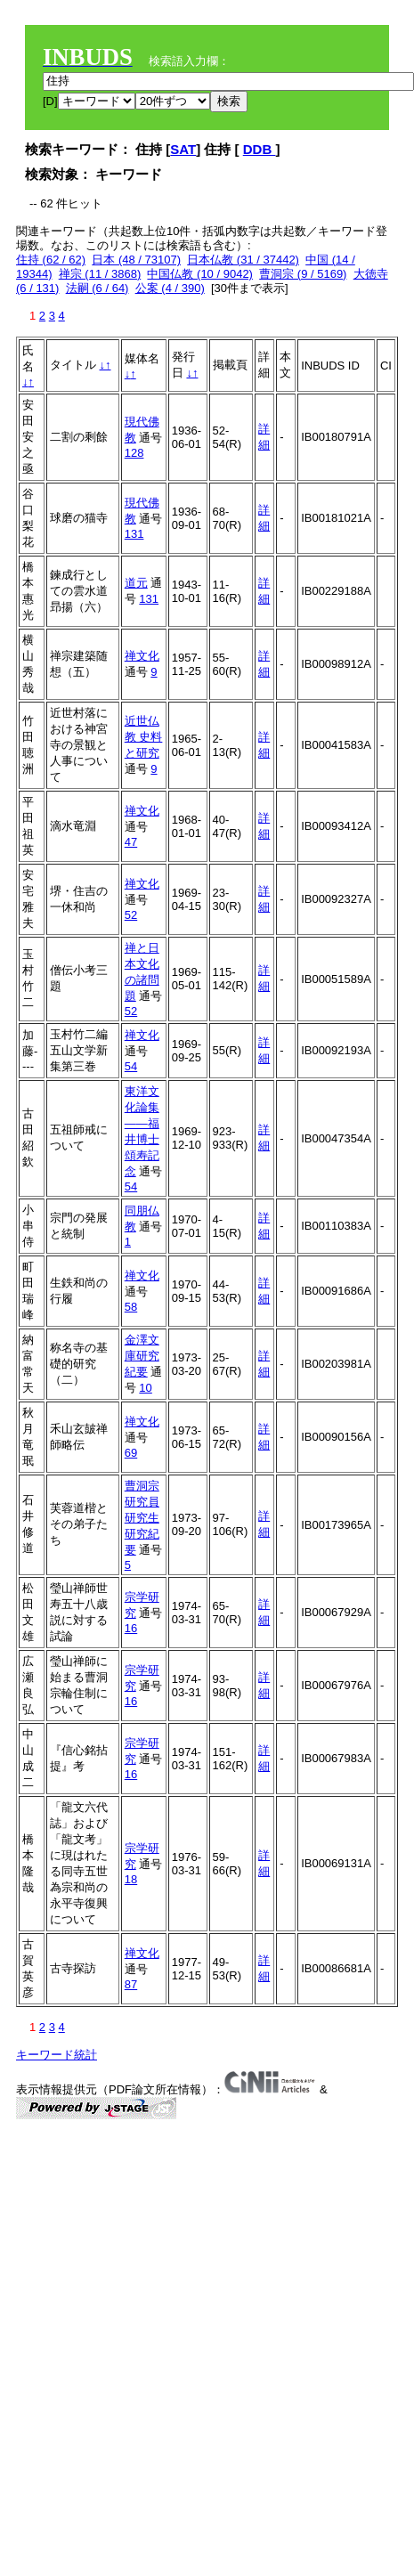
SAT (183, 149)
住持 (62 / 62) (50, 259)
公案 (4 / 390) (170, 288)
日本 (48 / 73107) (136, 259)
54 (131, 1066)
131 (134, 533)
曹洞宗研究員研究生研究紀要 (142, 1517)
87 (131, 1984)
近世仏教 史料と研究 (144, 737)
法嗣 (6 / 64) (97, 288)
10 (145, 1387)
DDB (259, 149)
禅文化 (142, 655)
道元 (136, 582)
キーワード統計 (56, 2054)
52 (131, 915)
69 (131, 1452)
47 (131, 842)
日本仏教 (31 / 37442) (243, 259)
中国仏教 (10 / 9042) (200, 273)
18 (131, 1879)
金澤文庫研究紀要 (142, 1355)
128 (134, 452)
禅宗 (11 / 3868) (100, 273)
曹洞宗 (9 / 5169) (302, 273)
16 (131, 1628)
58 (131, 1306)
